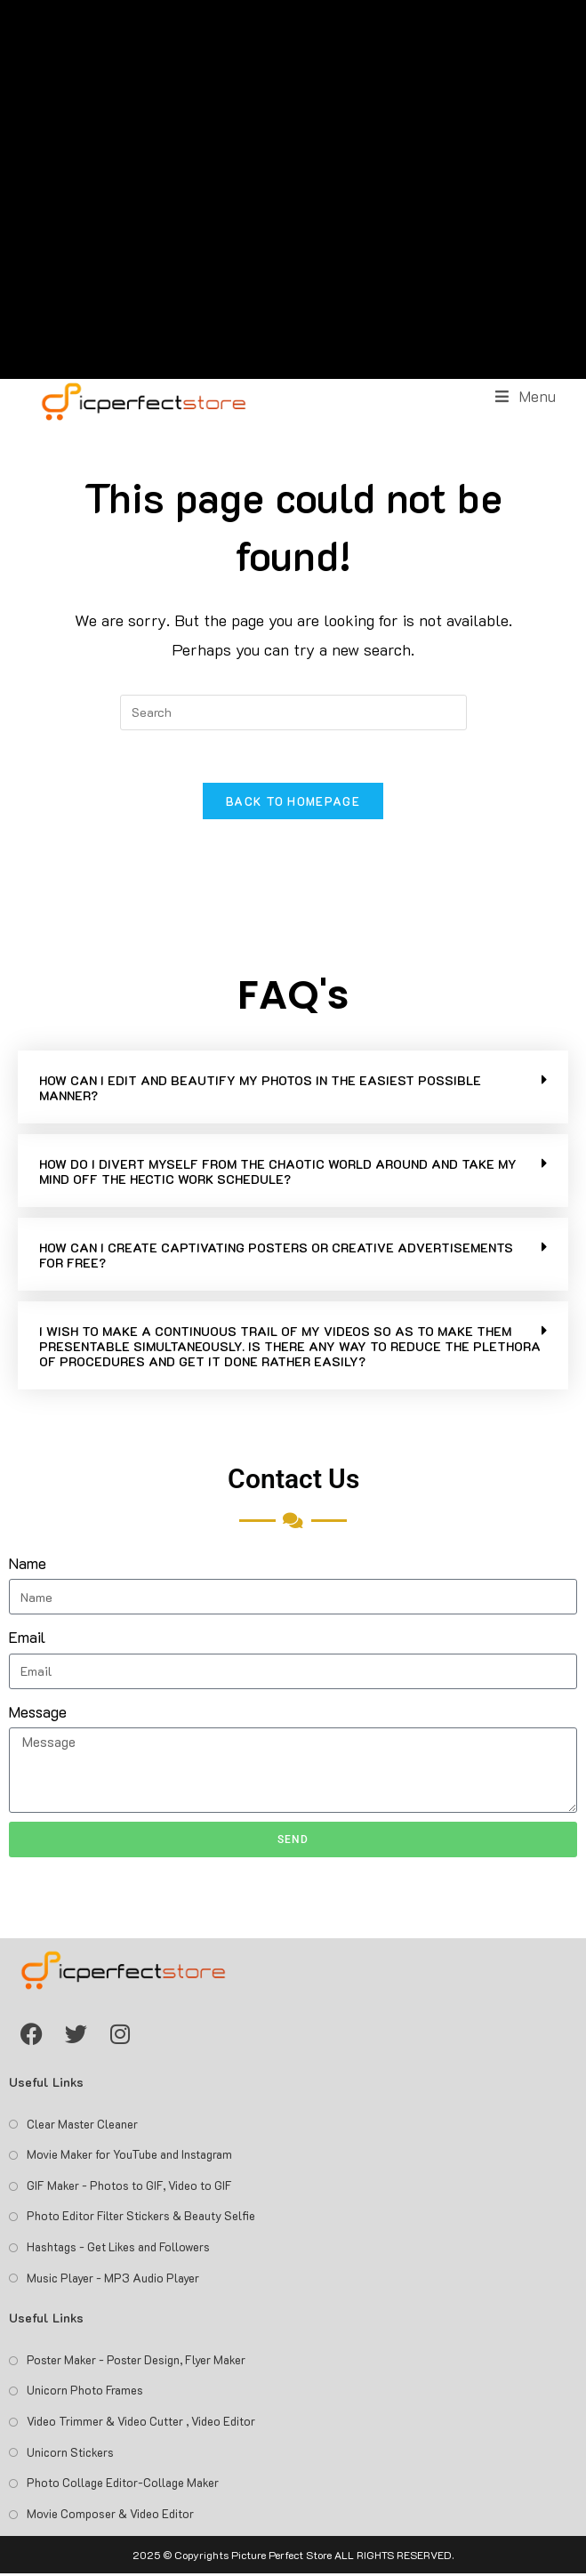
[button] (293, 1088)
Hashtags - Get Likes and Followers (118, 2248)
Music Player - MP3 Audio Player (113, 2279)
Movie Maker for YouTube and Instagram (129, 2156)
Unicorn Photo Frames (85, 2392)
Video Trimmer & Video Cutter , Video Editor (141, 2422)
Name (27, 1564)
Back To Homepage (293, 802)
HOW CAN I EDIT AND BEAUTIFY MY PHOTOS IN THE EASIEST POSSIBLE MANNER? (260, 1090)
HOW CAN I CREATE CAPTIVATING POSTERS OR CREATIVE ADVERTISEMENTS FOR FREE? (276, 1257)
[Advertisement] (293, 189)
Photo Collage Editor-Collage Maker (123, 2483)
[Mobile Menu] (526, 396)
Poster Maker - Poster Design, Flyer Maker (136, 2361)
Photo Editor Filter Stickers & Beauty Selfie (141, 2218)
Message (38, 1713)
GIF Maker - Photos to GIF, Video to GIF (129, 2186)
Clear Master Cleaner (82, 2125)
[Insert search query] (293, 712)
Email (27, 1639)
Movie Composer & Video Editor (110, 2515)
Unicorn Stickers (70, 2453)
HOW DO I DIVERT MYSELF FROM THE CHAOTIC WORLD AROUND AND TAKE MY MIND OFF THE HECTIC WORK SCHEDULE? (278, 1173)
